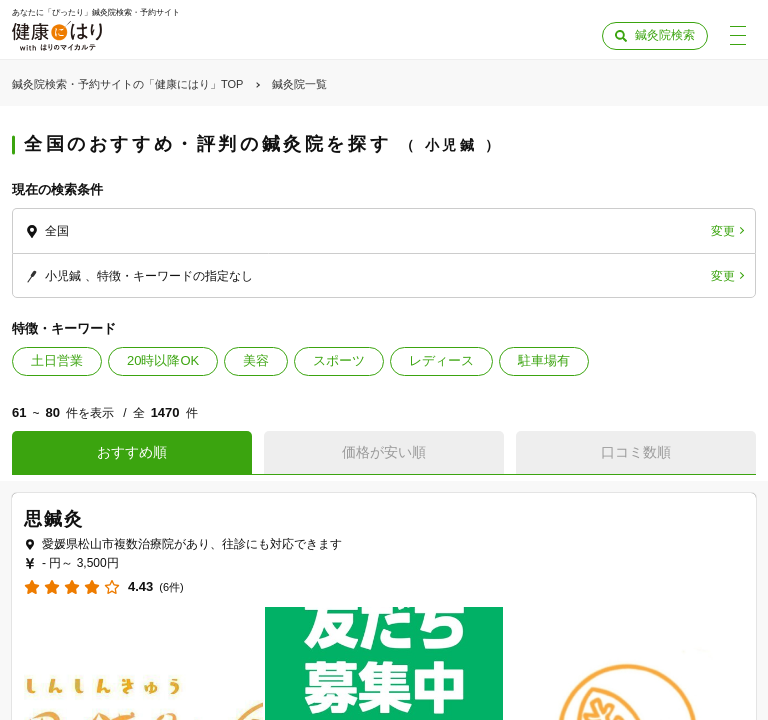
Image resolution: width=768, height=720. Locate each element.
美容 (256, 360)
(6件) (171, 587)
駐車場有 (544, 360)
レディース (441, 360)
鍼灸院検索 (665, 35)
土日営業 (57, 360)
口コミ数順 (636, 452)
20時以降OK (163, 360)
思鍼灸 (53, 519)
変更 (723, 231)
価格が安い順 (384, 452)
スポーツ (339, 360)
